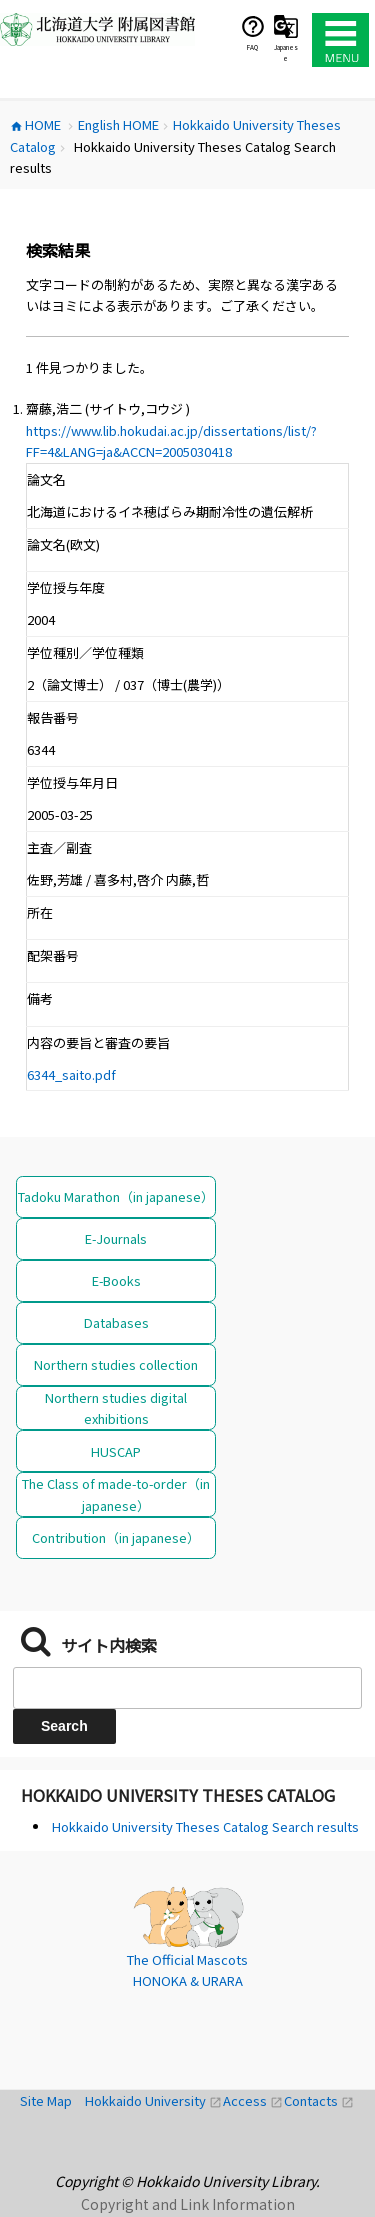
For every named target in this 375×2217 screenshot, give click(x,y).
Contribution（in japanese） (116, 1537)
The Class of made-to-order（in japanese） (116, 1494)
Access (253, 2100)
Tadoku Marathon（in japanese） (116, 1196)
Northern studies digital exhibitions (116, 1408)
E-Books (116, 1280)
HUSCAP (116, 1451)
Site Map (52, 2100)
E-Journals (116, 1238)
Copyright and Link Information (188, 2204)
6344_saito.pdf (71, 1074)
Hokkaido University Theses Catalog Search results (205, 1826)
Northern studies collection (116, 1364)
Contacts (319, 2100)
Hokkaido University (154, 2100)
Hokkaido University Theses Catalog (178, 1795)
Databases (116, 1322)
